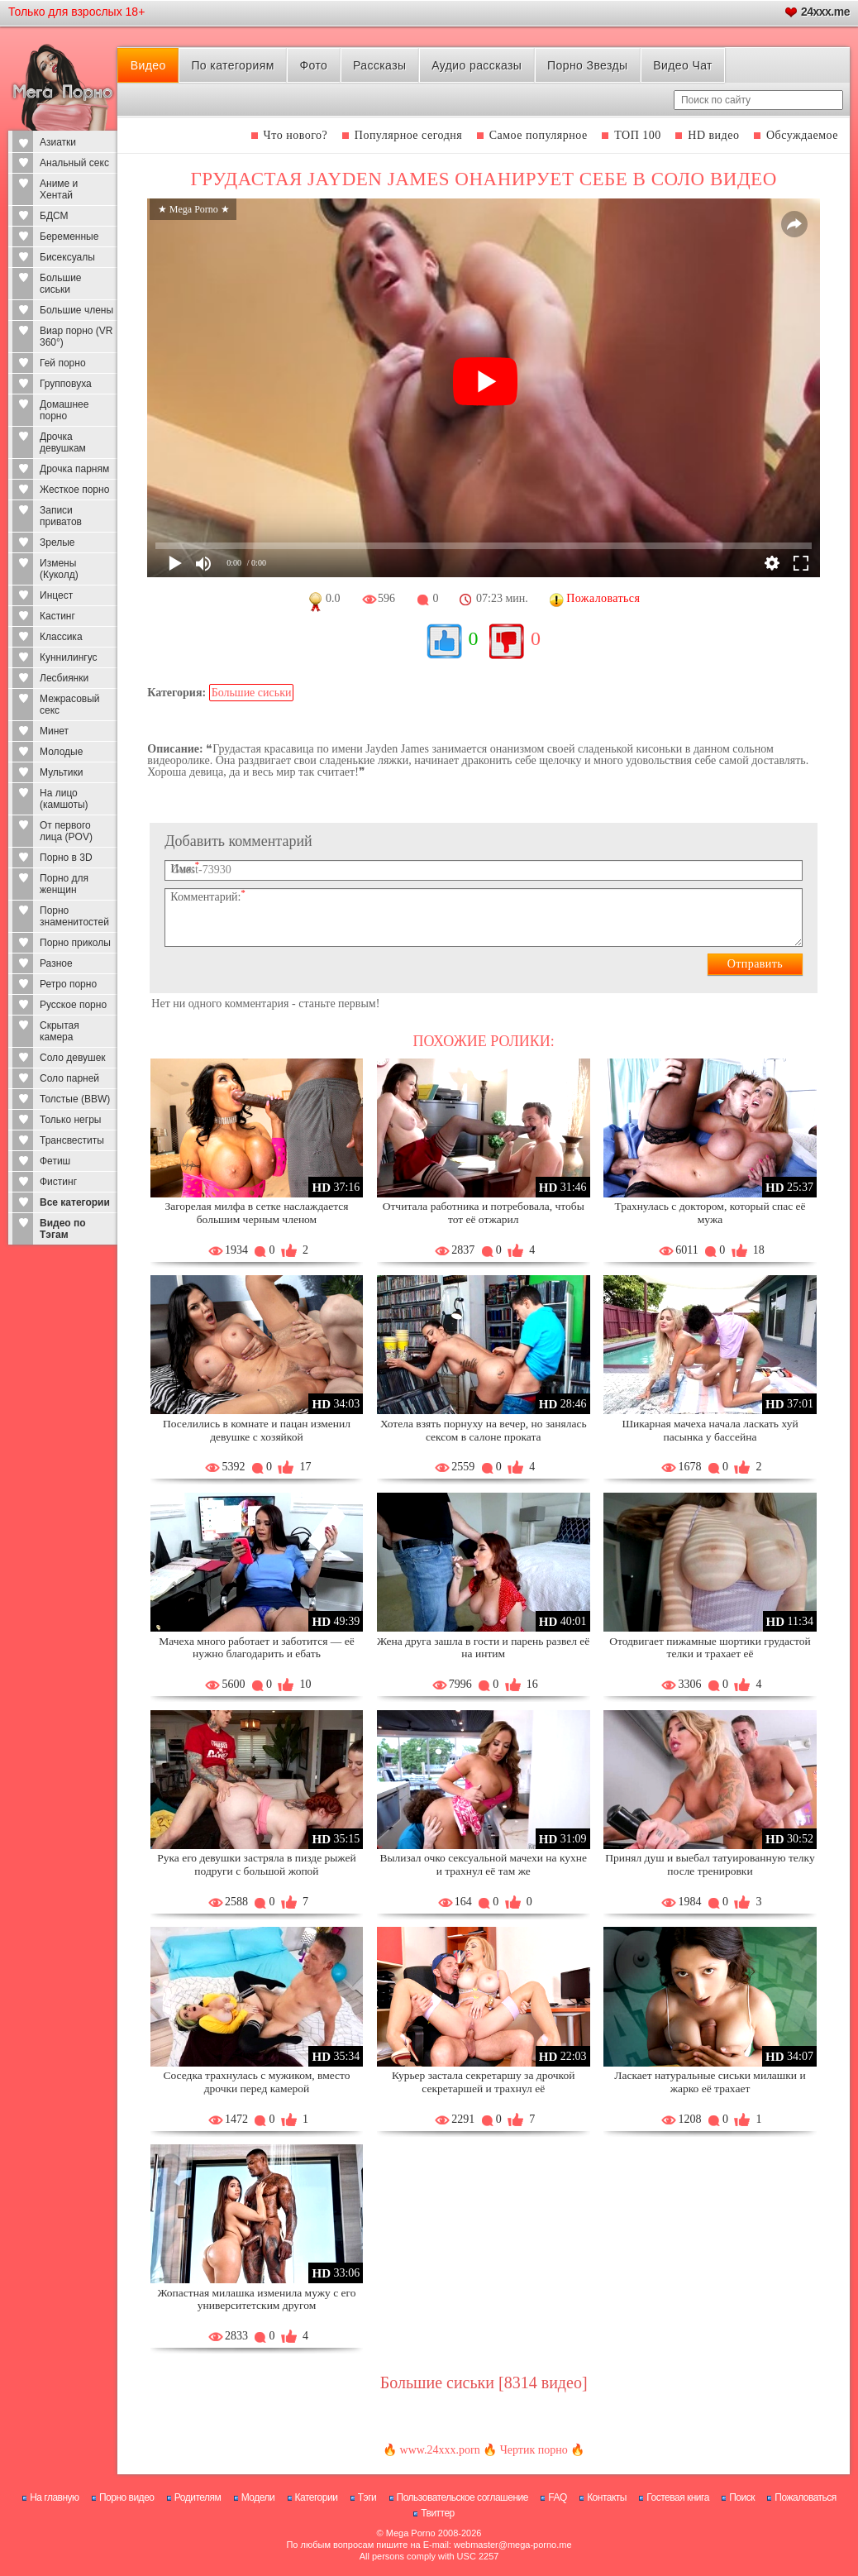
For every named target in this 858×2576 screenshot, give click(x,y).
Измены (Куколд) (59, 569)
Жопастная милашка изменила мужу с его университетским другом (256, 2299)
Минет (54, 731)
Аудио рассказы (476, 65)
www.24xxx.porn (440, 2450)
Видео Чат (683, 65)
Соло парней (69, 1078)
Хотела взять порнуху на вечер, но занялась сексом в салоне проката (483, 1430)
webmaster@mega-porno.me (513, 2545)
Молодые (61, 752)
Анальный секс (74, 163)
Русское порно (73, 1005)
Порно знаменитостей (74, 916)
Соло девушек (73, 1057)
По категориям (232, 65)
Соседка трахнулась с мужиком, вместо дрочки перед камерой (256, 2082)
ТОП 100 (637, 135)
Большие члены (76, 310)
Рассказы (379, 65)
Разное (56, 963)
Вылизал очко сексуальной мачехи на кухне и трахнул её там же (483, 1864)
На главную (54, 2497)
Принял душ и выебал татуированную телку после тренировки (709, 1864)
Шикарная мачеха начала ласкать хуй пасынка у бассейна (710, 1430)
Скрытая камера (59, 1031)
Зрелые (57, 542)
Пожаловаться (806, 2497)
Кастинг (57, 616)
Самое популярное (538, 135)
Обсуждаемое (802, 135)
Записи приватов (61, 516)
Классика (61, 637)
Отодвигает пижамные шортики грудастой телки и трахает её (710, 1648)
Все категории (75, 1202)
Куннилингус (69, 657)
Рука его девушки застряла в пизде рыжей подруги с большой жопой (256, 1864)
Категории (316, 2497)
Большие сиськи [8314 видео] (484, 2382)
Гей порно (63, 363)
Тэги (367, 2497)
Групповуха (66, 384)
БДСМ (54, 216)
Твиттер (438, 2513)
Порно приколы (75, 943)
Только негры (70, 1120)
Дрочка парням (74, 469)
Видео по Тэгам (63, 1228)
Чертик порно (534, 2450)
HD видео (713, 135)
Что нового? (296, 135)
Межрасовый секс (70, 704)
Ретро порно (68, 984)
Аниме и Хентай (59, 189)
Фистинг (58, 1182)
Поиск (742, 2497)
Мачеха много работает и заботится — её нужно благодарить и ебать (256, 1648)
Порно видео (127, 2497)
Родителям (197, 2497)
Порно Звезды (587, 65)
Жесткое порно (74, 489)
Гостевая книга (677, 2497)
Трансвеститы (72, 1140)
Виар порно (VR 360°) (76, 336)
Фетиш (55, 1161)
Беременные (69, 236)
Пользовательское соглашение (462, 2497)
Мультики (61, 772)
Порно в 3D (66, 857)
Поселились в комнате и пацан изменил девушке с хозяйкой (256, 1430)
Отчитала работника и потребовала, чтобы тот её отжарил (483, 1213)
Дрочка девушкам (63, 442)
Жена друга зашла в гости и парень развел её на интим (483, 1648)
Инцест (56, 595)
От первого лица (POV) (66, 831)
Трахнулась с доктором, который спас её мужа (709, 1213)
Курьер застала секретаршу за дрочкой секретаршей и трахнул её (483, 2082)
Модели (258, 2497)
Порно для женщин (64, 884)
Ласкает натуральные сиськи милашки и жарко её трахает (709, 2082)
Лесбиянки (64, 678)
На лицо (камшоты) (64, 798)
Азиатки (58, 142)
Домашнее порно (64, 410)
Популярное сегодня (408, 135)
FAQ (557, 2497)
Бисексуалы (67, 257)
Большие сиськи (61, 283)
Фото (313, 65)
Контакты (607, 2497)
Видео (148, 65)
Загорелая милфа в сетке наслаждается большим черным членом (256, 1213)
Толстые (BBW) (75, 1099)
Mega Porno (411, 2533)
